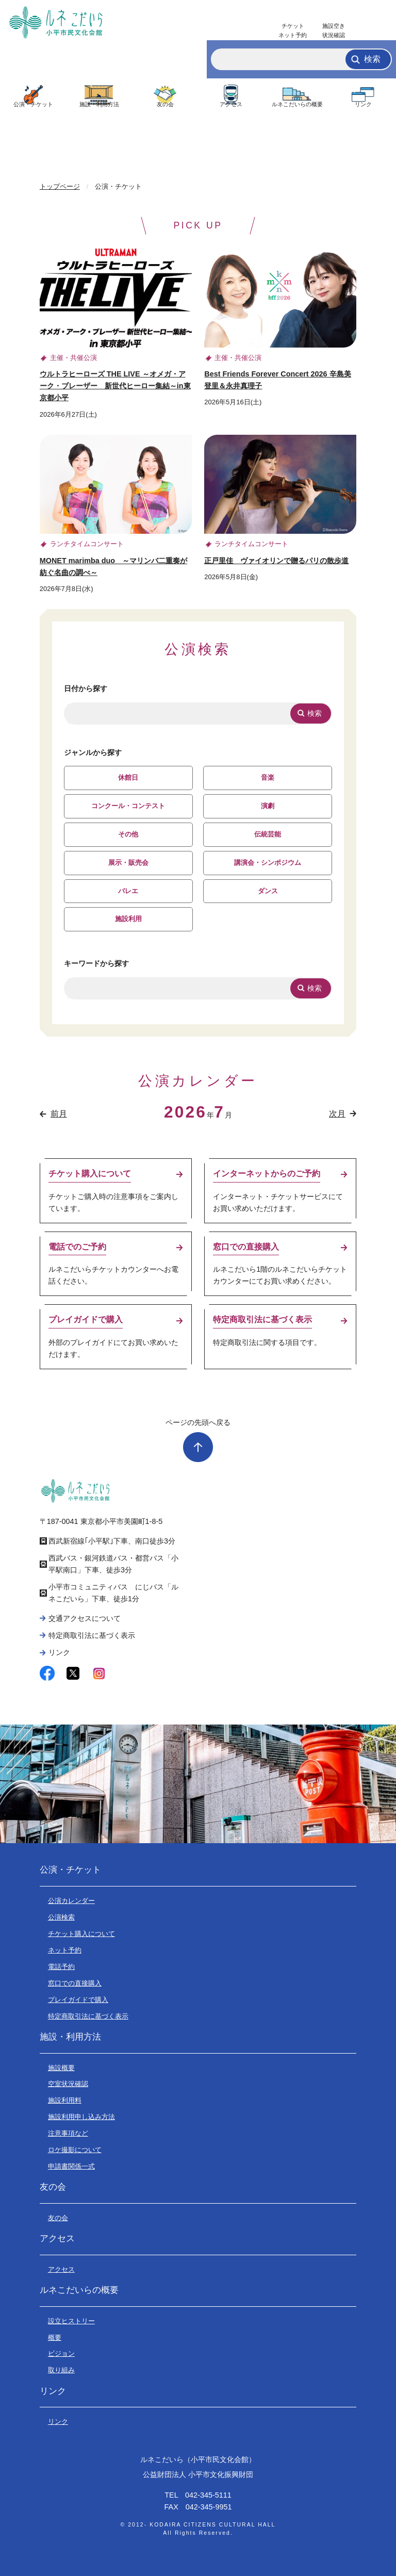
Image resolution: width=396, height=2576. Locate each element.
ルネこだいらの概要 (297, 104)
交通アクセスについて (84, 1618)
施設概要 (61, 2068)
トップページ (60, 186)
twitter (72, 1673)
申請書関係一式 (71, 2166)
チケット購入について (81, 1934)
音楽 (267, 777)
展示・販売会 (128, 862)
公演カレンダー (71, 1901)
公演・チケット (33, 104)
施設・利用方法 (99, 104)
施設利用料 (64, 2100)
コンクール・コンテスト (128, 806)
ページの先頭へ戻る (198, 1422)
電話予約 (61, 1967)
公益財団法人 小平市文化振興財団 (198, 2474)
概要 (54, 2337)
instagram (99, 1673)
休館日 (128, 777)
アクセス (231, 104)
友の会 (165, 104)
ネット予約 (64, 1950)
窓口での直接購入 (75, 1983)
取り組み (61, 2370)
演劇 (267, 806)
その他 (128, 834)
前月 (59, 1113)
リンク (363, 104)
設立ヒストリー (71, 2321)
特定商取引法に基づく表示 (91, 1635)
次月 (337, 1113)
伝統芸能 (267, 834)
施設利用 (128, 919)
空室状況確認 (68, 2084)
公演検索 (61, 1917)
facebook (47, 1673)
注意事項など (68, 2133)
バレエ (128, 891)
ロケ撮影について (75, 2150)
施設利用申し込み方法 (81, 2117)
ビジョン (61, 2353)
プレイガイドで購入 (78, 2000)
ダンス (268, 891)
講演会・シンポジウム (267, 862)
